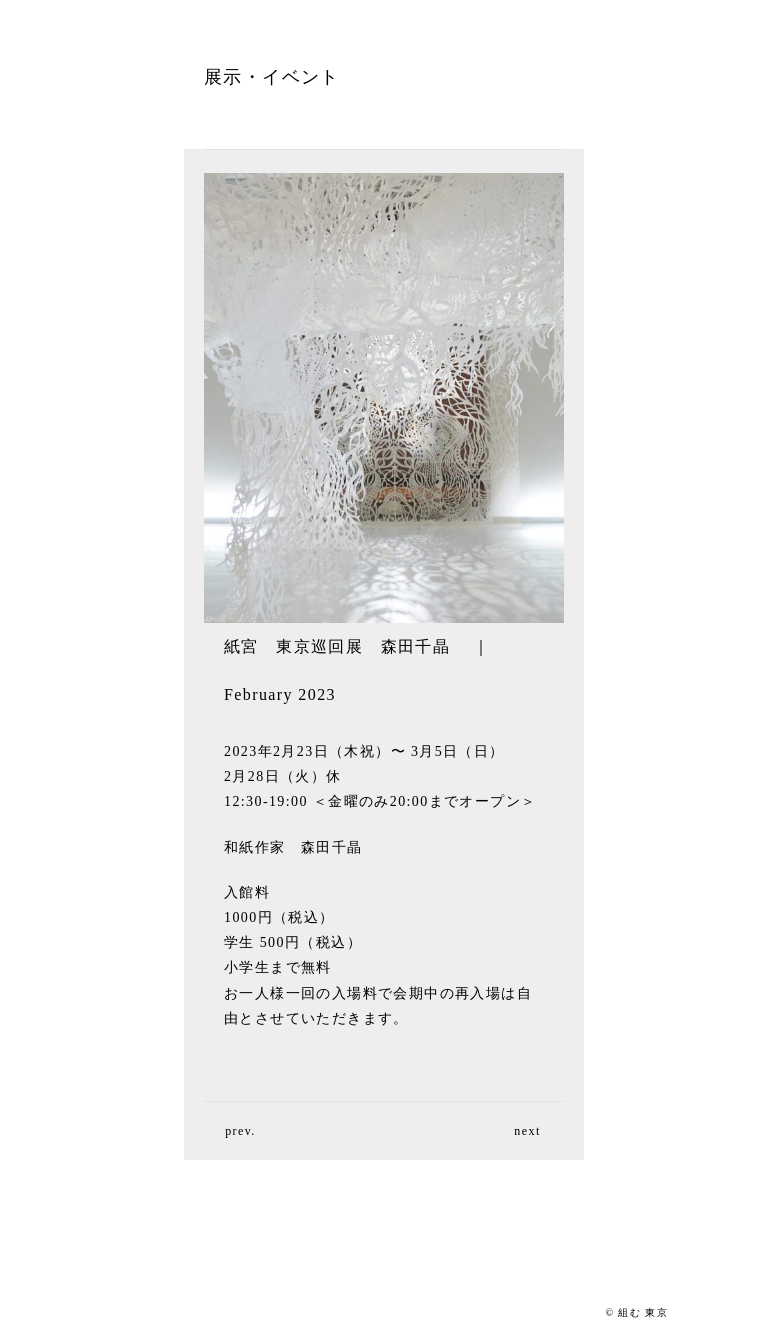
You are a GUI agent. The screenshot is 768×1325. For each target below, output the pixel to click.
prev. (240, 1131)
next (527, 1131)
